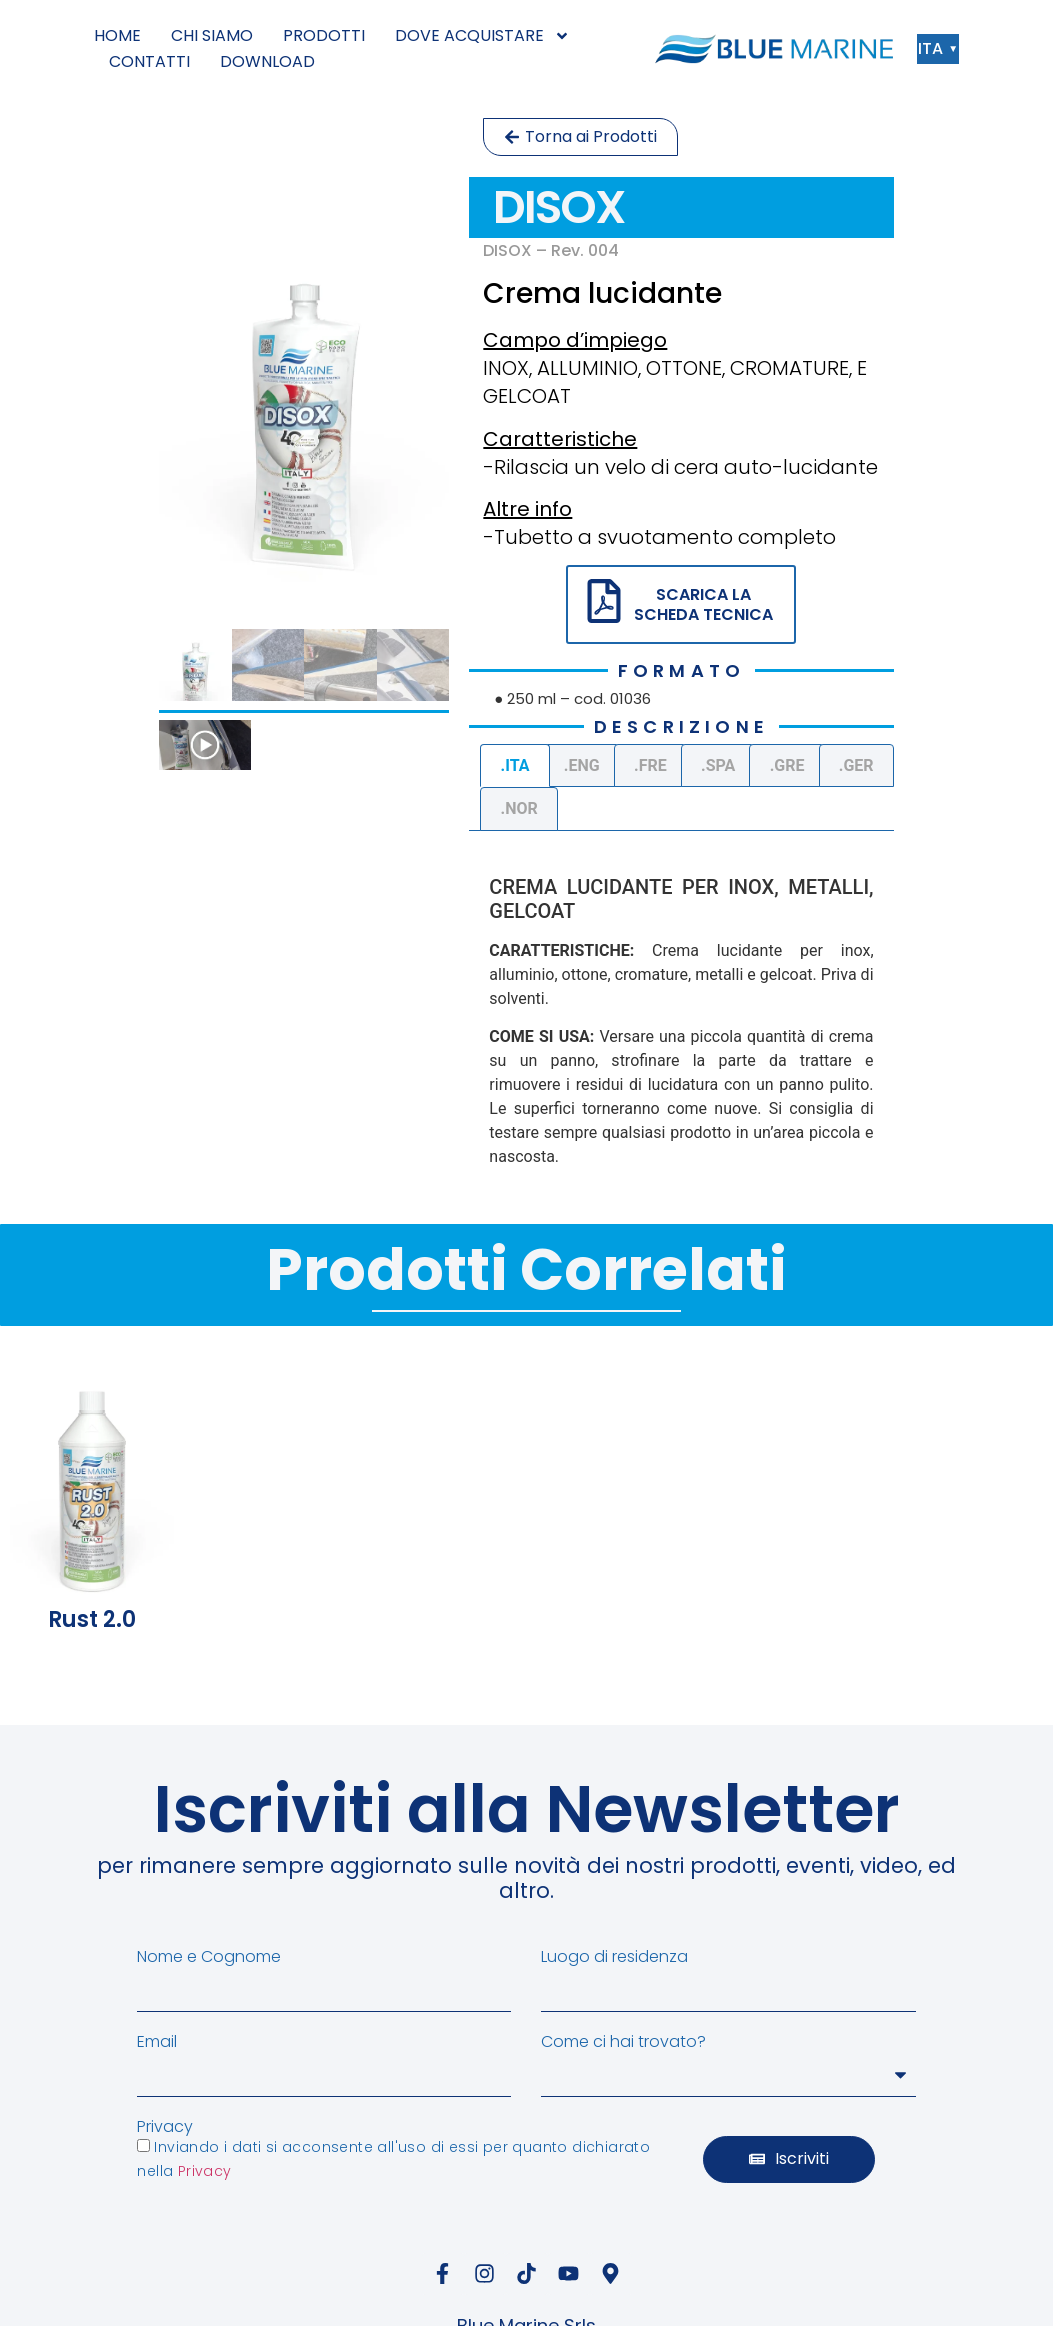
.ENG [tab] (582, 765)
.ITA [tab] (515, 765)
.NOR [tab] (519, 808)
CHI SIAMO (212, 35)
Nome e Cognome (209, 1957)
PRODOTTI (324, 35)
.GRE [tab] (787, 765)
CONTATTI (149, 61)
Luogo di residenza (614, 1957)
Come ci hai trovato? (623, 2042)
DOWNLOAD (267, 61)
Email (157, 2042)
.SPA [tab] (718, 765)
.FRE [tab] (650, 765)
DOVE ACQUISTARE (482, 36)
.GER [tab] (856, 765)
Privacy (165, 2127)
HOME (117, 35)
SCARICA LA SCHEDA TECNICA (703, 604)
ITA (935, 48)
